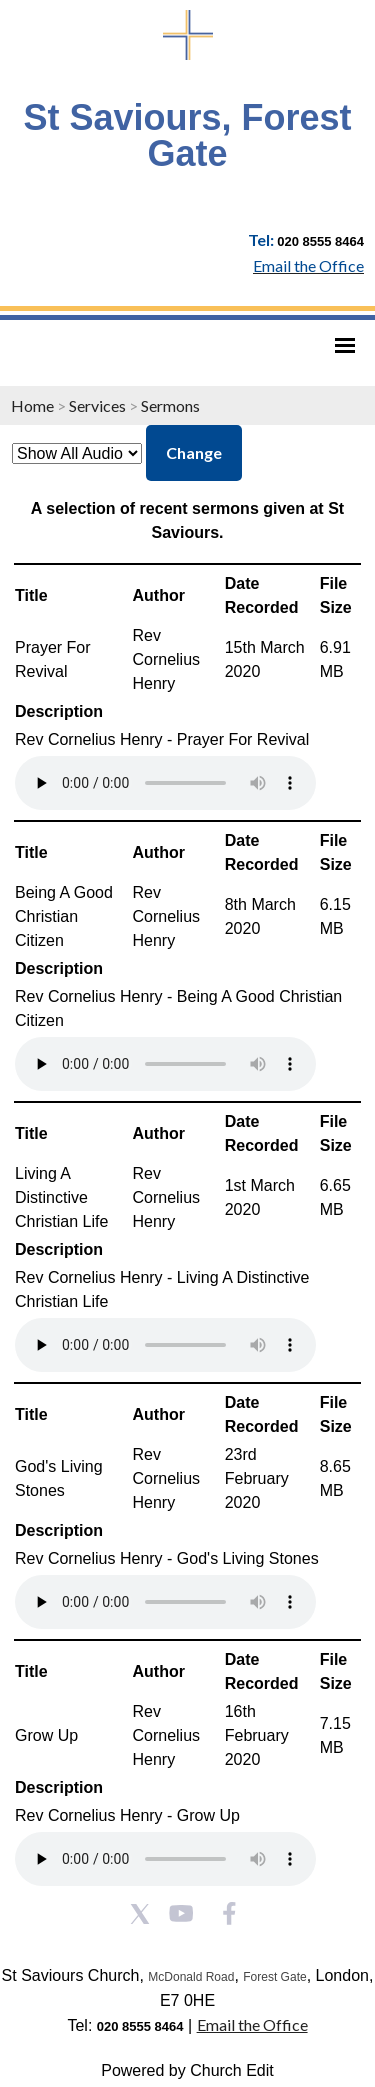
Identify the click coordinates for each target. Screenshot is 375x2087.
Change (194, 452)
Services (97, 405)
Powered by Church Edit (187, 2070)
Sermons (170, 405)
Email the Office (252, 2024)
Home (32, 405)
